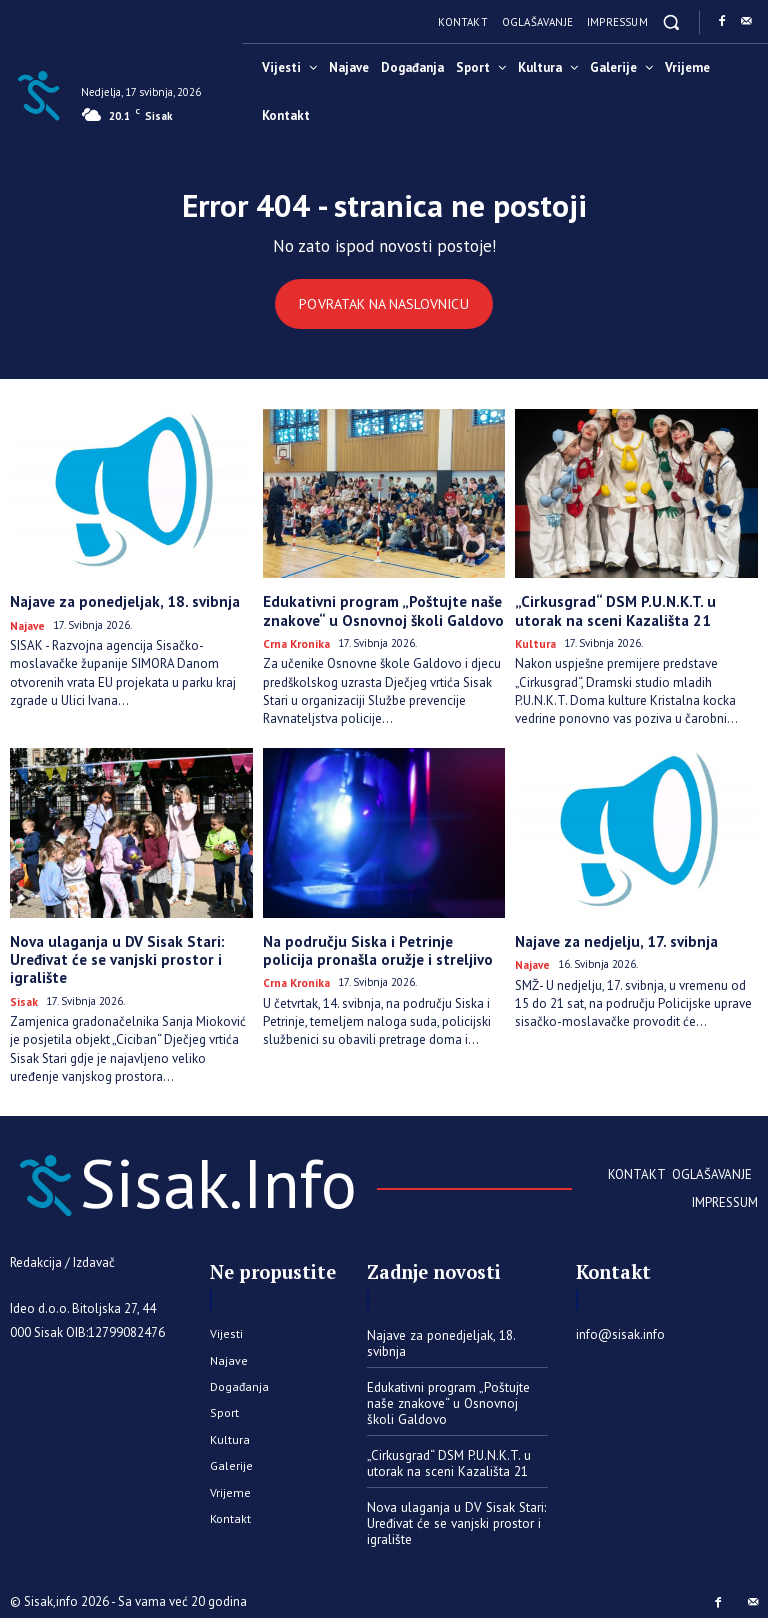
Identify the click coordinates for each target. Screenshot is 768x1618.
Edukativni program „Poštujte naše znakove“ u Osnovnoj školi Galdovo (375, 610)
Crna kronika (294, 640)
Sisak (23, 994)
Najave (26, 624)
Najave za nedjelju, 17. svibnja (611, 938)
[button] (671, 21)
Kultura (534, 640)
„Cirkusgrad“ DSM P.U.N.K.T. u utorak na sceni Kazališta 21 (629, 610)
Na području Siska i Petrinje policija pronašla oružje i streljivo (377, 946)
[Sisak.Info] (38, 94)
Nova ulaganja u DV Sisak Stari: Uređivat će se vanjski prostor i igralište (111, 955)
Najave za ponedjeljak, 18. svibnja (118, 602)
